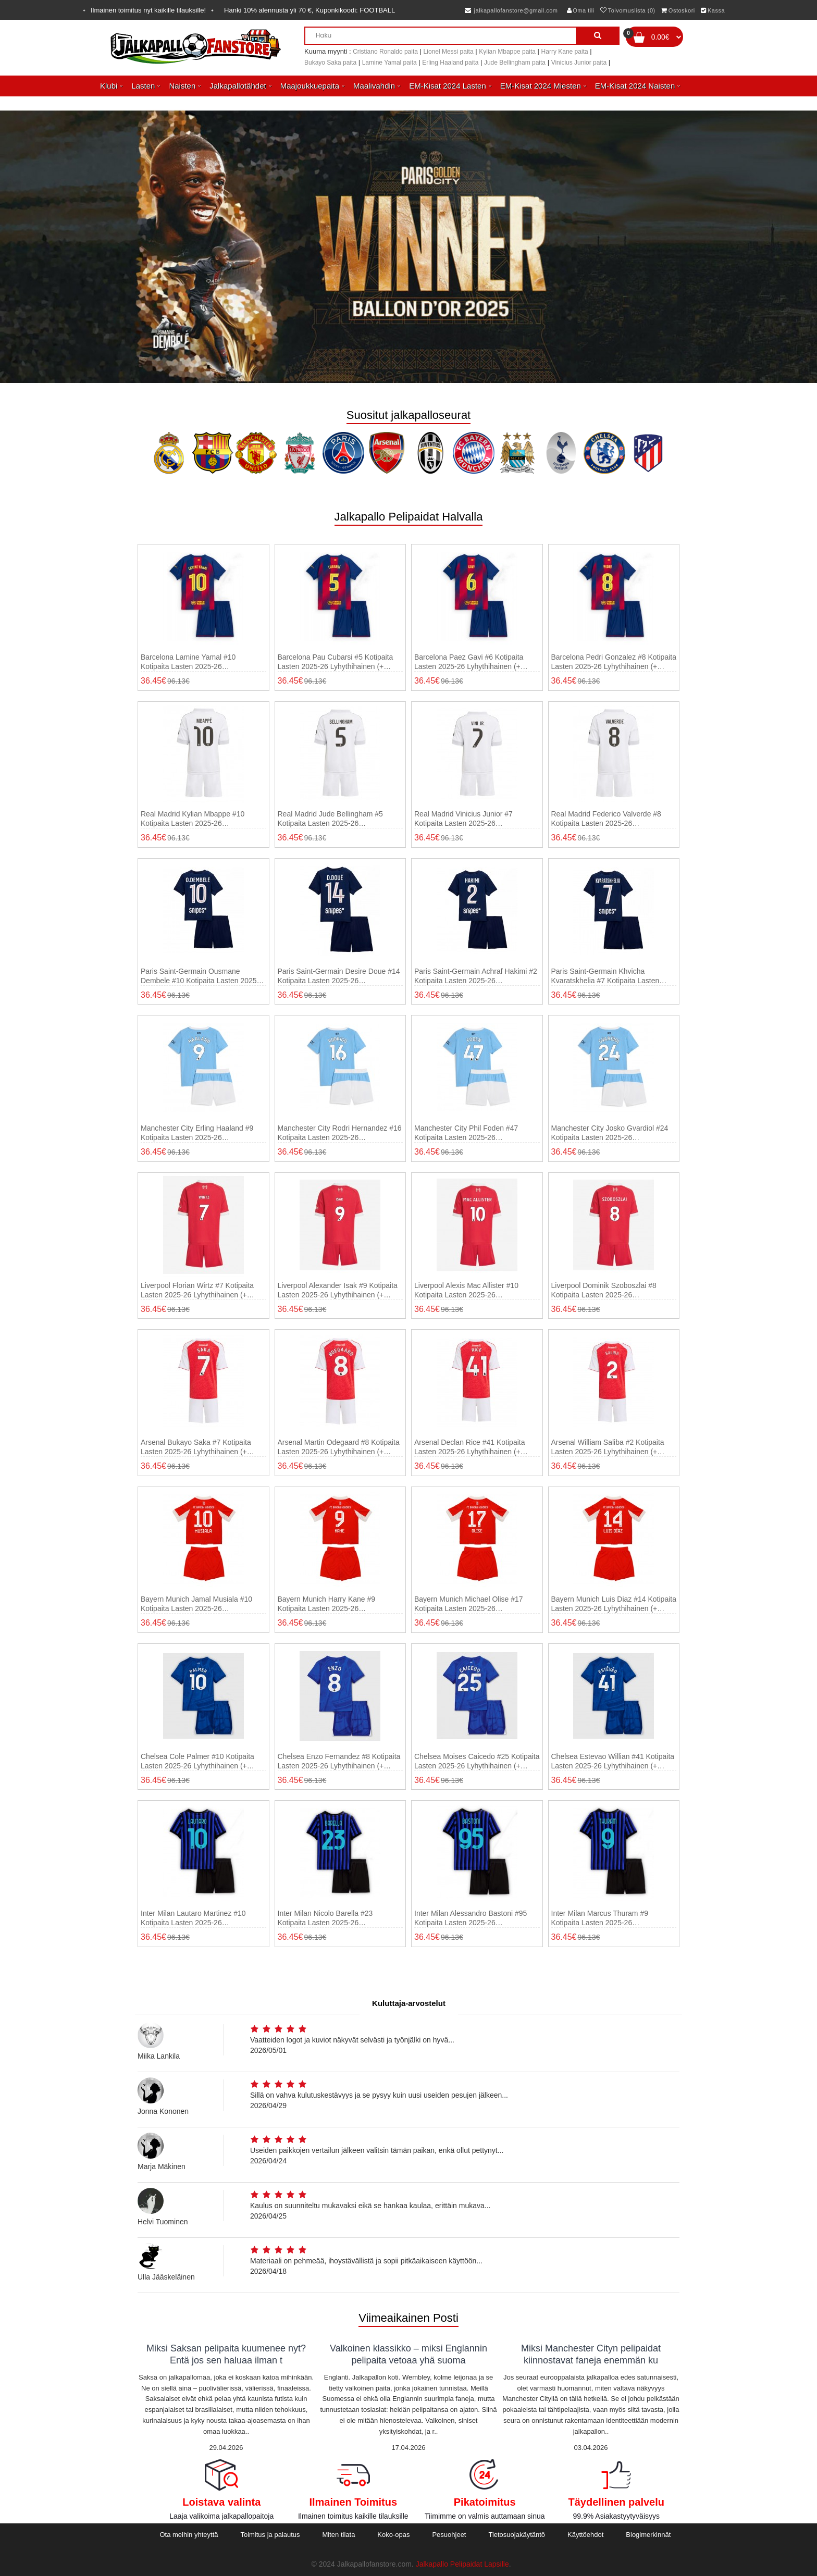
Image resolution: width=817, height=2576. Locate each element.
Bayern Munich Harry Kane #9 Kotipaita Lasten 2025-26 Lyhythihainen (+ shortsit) (327, 1604)
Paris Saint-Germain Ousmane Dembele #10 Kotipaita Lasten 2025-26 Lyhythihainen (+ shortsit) (200, 976)
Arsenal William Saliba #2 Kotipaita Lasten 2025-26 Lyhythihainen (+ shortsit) (607, 1447)
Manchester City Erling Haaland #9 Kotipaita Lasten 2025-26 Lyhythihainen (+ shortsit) (197, 1133)
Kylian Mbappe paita (507, 51)
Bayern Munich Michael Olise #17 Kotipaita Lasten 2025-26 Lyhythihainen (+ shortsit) (468, 1604)
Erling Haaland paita (450, 62)
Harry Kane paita (564, 51)
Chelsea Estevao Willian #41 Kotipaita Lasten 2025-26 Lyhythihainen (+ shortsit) (613, 1761)
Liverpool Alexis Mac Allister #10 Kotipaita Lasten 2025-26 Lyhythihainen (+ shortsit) (466, 1290)
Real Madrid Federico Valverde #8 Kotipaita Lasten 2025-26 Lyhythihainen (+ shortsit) (606, 819)
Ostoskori (678, 10)
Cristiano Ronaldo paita (385, 51)
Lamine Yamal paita (389, 62)
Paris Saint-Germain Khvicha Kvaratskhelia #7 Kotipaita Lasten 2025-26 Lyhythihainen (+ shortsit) (607, 976)
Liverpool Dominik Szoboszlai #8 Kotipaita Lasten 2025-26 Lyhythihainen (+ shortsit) (604, 1290)
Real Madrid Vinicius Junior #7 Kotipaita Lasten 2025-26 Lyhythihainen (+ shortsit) (463, 819)
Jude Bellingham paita (515, 62)
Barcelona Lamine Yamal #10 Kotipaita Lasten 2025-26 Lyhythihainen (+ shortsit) (188, 662)
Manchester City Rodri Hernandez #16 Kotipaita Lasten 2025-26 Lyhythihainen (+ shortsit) (340, 1133)
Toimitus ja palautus (270, 2534)
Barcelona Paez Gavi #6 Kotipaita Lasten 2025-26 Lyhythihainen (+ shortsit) (468, 662)
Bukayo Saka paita (330, 62)
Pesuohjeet (449, 2534)
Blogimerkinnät (648, 2534)
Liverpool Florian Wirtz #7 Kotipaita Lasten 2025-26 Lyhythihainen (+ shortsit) (197, 1290)
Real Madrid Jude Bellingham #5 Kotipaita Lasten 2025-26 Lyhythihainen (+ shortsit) (330, 819)
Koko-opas (393, 2534)
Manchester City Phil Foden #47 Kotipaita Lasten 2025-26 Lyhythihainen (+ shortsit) (466, 1133)
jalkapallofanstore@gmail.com (511, 10)
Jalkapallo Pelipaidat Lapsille (462, 2564)
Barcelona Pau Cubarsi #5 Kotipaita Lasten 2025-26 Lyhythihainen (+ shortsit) (335, 662)
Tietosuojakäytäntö (516, 2534)
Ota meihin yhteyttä (188, 2534)
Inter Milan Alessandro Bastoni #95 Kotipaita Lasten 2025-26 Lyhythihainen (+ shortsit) (470, 1918)
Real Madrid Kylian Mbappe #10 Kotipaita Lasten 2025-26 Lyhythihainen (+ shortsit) (192, 819)
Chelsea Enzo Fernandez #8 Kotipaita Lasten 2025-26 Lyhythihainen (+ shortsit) (339, 1761)
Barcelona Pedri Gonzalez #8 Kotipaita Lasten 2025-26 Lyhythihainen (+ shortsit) (613, 662)
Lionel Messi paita (449, 51)
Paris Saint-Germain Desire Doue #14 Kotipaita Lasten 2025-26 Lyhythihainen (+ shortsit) (339, 976)
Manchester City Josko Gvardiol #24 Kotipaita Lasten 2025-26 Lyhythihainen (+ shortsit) (610, 1133)
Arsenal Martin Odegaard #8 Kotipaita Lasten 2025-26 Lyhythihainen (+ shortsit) (339, 1447)
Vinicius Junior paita (579, 62)
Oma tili (581, 10)
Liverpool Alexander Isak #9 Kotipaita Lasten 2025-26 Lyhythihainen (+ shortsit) (338, 1290)
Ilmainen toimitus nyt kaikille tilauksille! (148, 10)
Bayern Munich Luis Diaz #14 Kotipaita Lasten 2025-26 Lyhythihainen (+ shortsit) (613, 1604)
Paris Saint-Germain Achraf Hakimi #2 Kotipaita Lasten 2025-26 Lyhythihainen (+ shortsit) (475, 976)
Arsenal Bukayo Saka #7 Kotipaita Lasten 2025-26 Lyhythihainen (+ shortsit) (196, 1447)
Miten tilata (339, 2534)
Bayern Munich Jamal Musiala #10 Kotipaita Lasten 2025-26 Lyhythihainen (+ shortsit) (196, 1604)
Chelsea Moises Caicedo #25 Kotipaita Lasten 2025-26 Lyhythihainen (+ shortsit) (476, 1761)
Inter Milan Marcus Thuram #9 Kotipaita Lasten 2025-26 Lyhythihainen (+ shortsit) (599, 1918)
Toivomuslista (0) (627, 10)
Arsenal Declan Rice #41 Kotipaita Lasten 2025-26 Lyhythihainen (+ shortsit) (469, 1447)
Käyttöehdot (585, 2534)
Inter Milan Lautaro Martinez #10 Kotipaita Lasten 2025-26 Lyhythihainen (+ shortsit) (193, 1918)
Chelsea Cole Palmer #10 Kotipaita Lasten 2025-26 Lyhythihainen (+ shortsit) (197, 1761)
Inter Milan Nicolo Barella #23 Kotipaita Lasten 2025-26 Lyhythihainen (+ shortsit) (325, 1918)
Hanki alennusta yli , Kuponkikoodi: (309, 10)
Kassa (713, 10)
